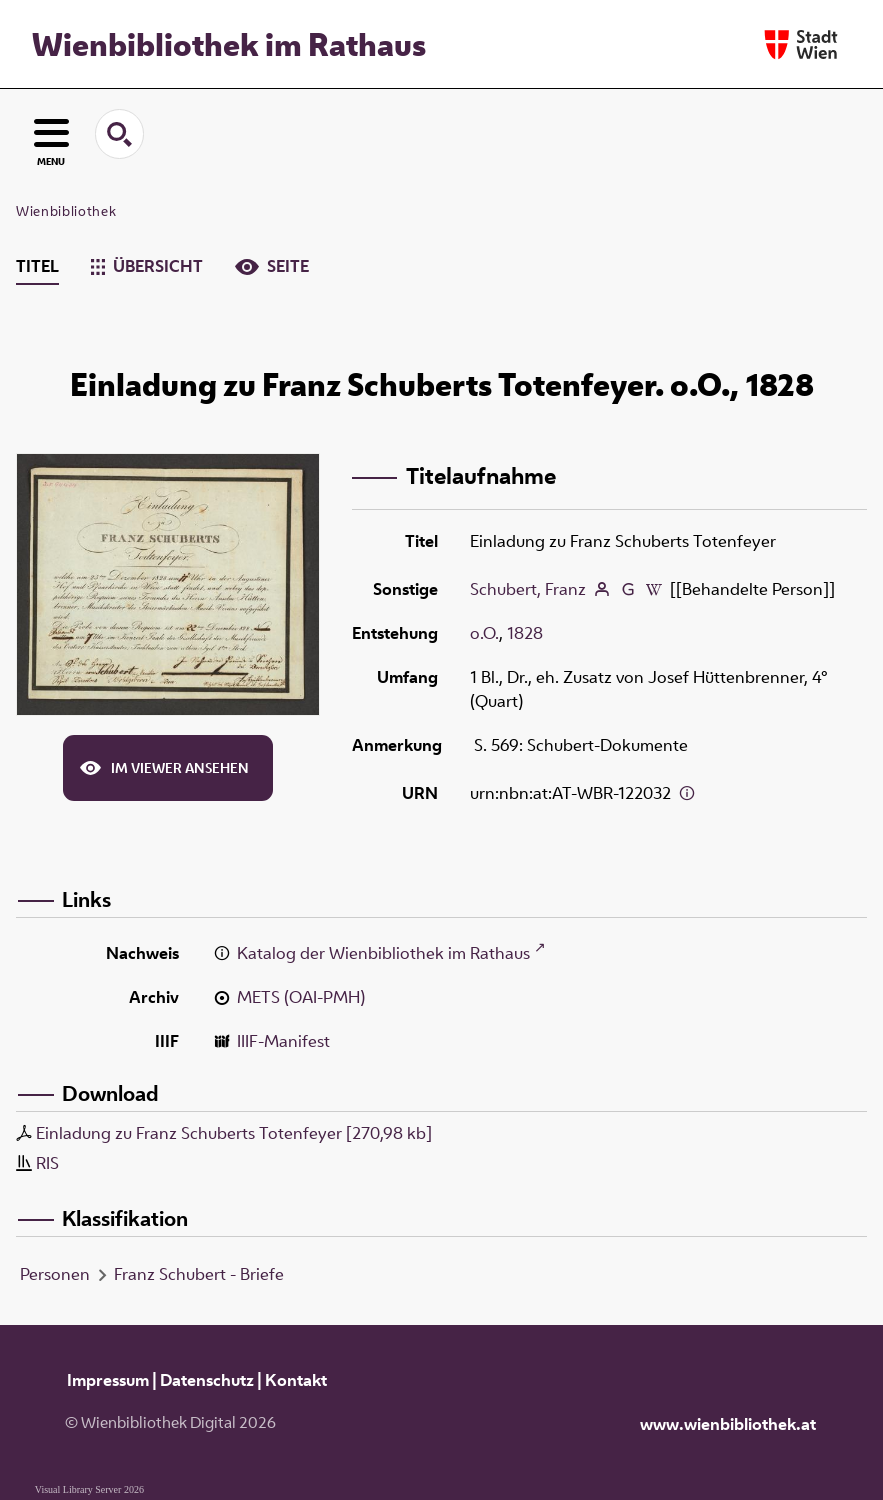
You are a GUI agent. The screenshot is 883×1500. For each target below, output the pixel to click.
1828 (525, 633)
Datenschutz (207, 1380)
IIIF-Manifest (283, 1041)
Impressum (108, 1380)
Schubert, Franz (528, 589)
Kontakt (296, 1380)
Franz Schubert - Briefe (199, 1274)
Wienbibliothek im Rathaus (229, 44)
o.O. (484, 633)
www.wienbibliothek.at (728, 1424)
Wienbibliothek (66, 211)
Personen (55, 1274)
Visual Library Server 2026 (89, 1489)
